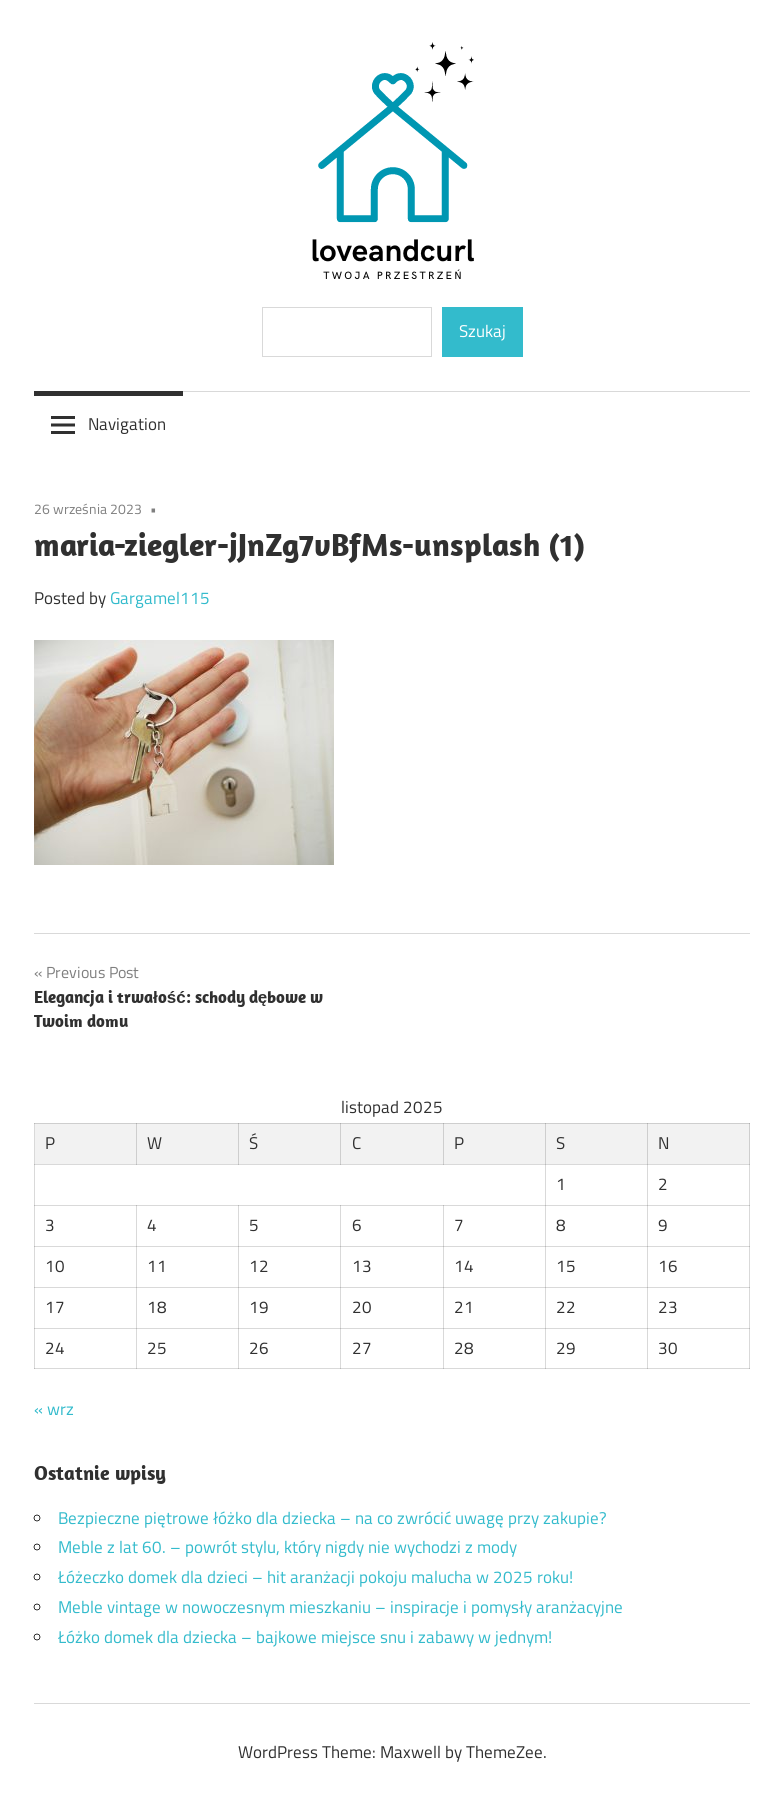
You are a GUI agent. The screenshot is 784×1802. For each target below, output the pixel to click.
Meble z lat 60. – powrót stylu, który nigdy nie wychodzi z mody (287, 1547)
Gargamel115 (160, 598)
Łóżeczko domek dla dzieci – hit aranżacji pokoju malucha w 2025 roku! (315, 1577)
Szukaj (482, 331)
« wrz (54, 1409)
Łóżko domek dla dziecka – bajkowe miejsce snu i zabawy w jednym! (305, 1637)
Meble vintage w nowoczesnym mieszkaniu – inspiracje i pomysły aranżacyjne (340, 1607)
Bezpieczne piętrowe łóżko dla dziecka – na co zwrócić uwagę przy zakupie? (332, 1518)
